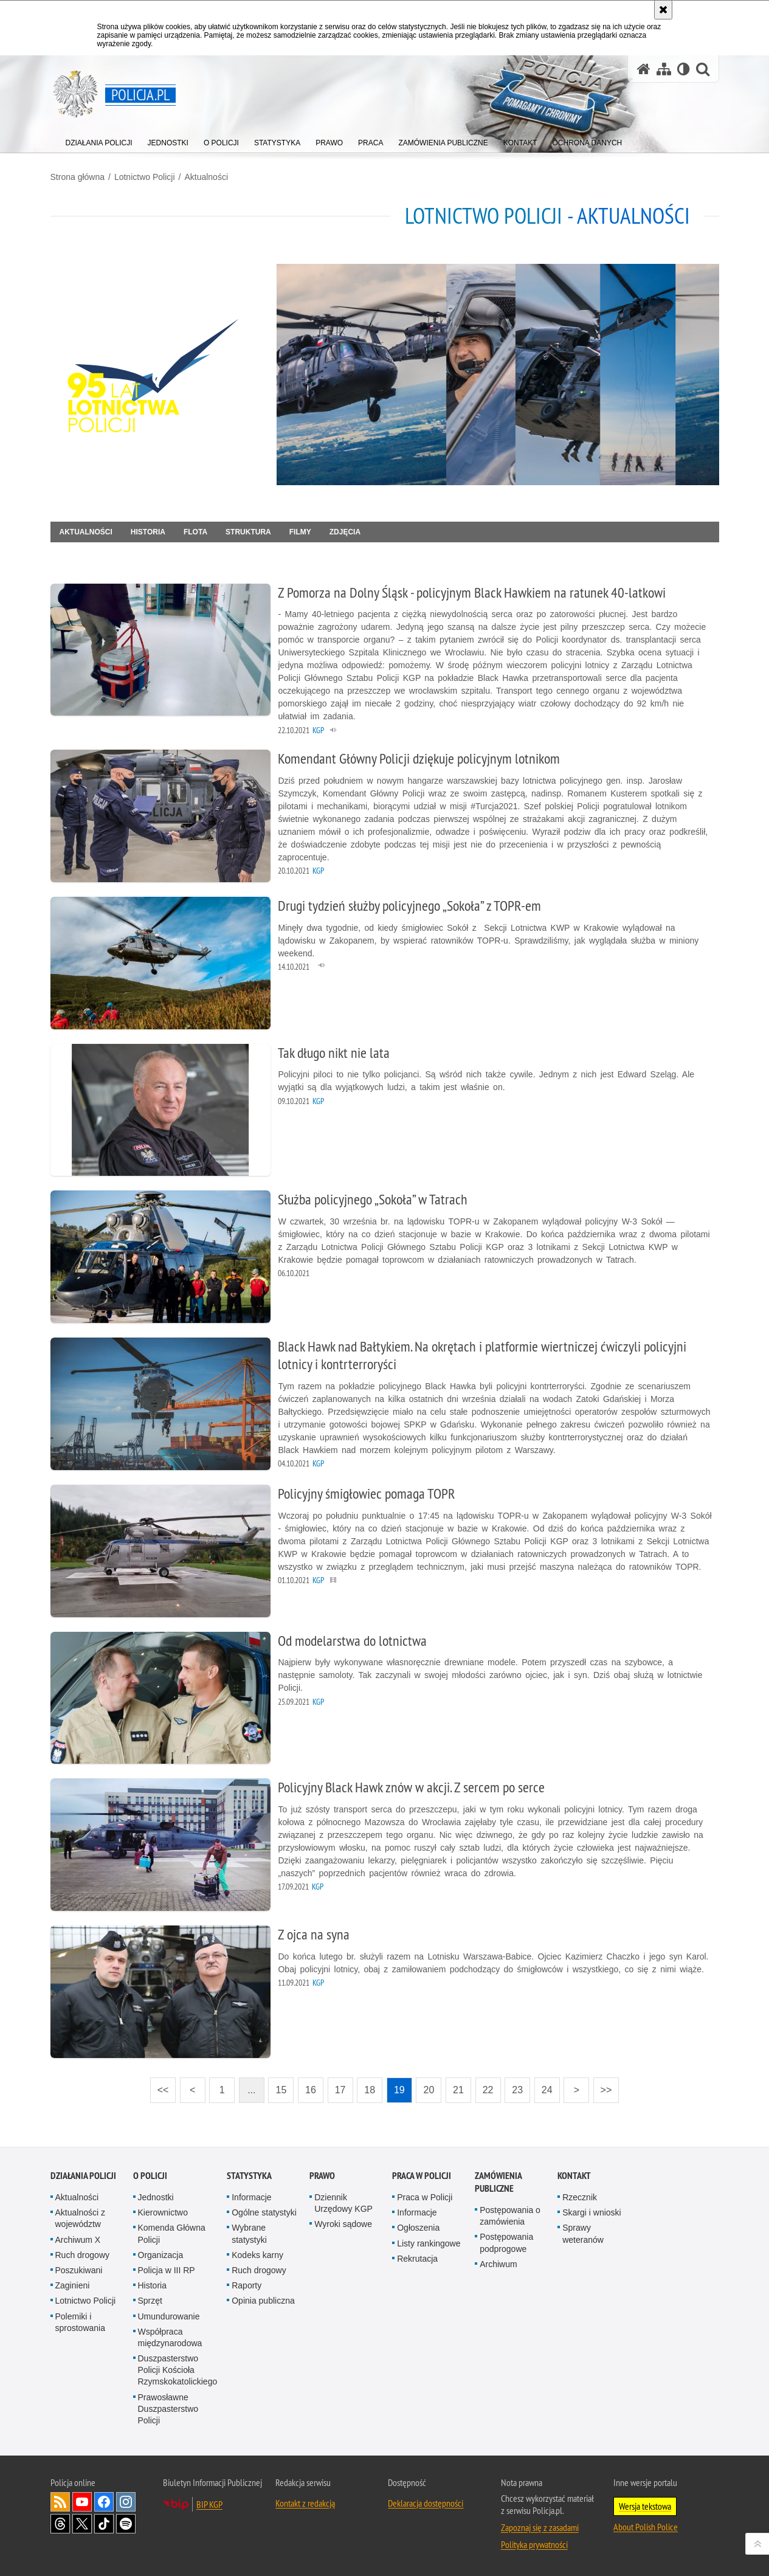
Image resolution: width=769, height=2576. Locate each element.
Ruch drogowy (82, 2255)
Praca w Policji (421, 2175)
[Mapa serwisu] (664, 69)
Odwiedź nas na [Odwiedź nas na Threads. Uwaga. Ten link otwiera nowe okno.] (60, 2523)
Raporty (246, 2285)
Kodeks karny (257, 2255)
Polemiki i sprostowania (80, 2322)
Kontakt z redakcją (305, 2503)
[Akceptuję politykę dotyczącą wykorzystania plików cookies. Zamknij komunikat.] (663, 9)
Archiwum (498, 2264)
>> (602, 2086)
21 (458, 2090)
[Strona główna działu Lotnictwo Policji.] (158, 374)
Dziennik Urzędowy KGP (343, 2203)
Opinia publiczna (263, 2300)
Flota (195, 532)
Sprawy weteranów (583, 2233)
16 (310, 2090)
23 (517, 2090)
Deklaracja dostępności (425, 2503)
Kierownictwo (163, 2212)
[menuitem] (99, 140)
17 (340, 2090)
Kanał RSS (60, 2502)
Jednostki (156, 2197)
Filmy (300, 532)
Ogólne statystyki (264, 2212)
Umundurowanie (169, 2316)
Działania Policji (83, 2175)
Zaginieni (72, 2285)
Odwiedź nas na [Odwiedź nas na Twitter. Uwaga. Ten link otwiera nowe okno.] (82, 2523)
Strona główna (77, 177)
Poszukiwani (79, 2270)
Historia (148, 532)
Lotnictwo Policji (144, 177)
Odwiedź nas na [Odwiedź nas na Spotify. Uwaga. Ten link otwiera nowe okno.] (126, 2523)
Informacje (251, 2197)
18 (369, 2090)
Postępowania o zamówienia (510, 2215)
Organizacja (161, 2255)
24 (547, 2090)
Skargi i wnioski (591, 2212)
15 (281, 2090)
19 (399, 2090)
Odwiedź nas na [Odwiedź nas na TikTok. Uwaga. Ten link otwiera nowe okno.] (104, 2523)
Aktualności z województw (80, 2218)
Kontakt (574, 2175)
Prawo (322, 2175)
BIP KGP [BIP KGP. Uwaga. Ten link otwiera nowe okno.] (209, 2504)
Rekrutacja (417, 2258)
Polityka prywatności (534, 2544)
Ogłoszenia (418, 2227)
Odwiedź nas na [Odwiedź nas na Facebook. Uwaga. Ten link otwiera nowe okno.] (104, 2502)
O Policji (150, 2175)
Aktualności (206, 177)
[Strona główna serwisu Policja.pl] (643, 69)
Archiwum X (78, 2240)
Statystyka (249, 2175)
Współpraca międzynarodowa (170, 2337)
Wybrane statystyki (249, 2233)
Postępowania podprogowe (506, 2242)
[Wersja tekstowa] (683, 69)
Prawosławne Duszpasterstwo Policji (168, 2408)
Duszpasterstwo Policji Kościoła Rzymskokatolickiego (178, 2369)
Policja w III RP (166, 2270)
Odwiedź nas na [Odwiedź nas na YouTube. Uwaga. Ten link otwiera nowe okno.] (82, 2502)
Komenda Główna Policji (171, 2233)
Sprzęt (150, 2300)
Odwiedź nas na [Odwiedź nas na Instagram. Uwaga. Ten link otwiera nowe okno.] (126, 2502)
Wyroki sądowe (343, 2224)
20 (428, 2090)
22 (488, 2090)
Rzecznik (579, 2197)
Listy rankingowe (428, 2243)
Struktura (248, 532)
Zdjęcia (344, 532)
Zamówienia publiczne (498, 2182)
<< (159, 2086)
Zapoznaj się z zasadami (540, 2527)
